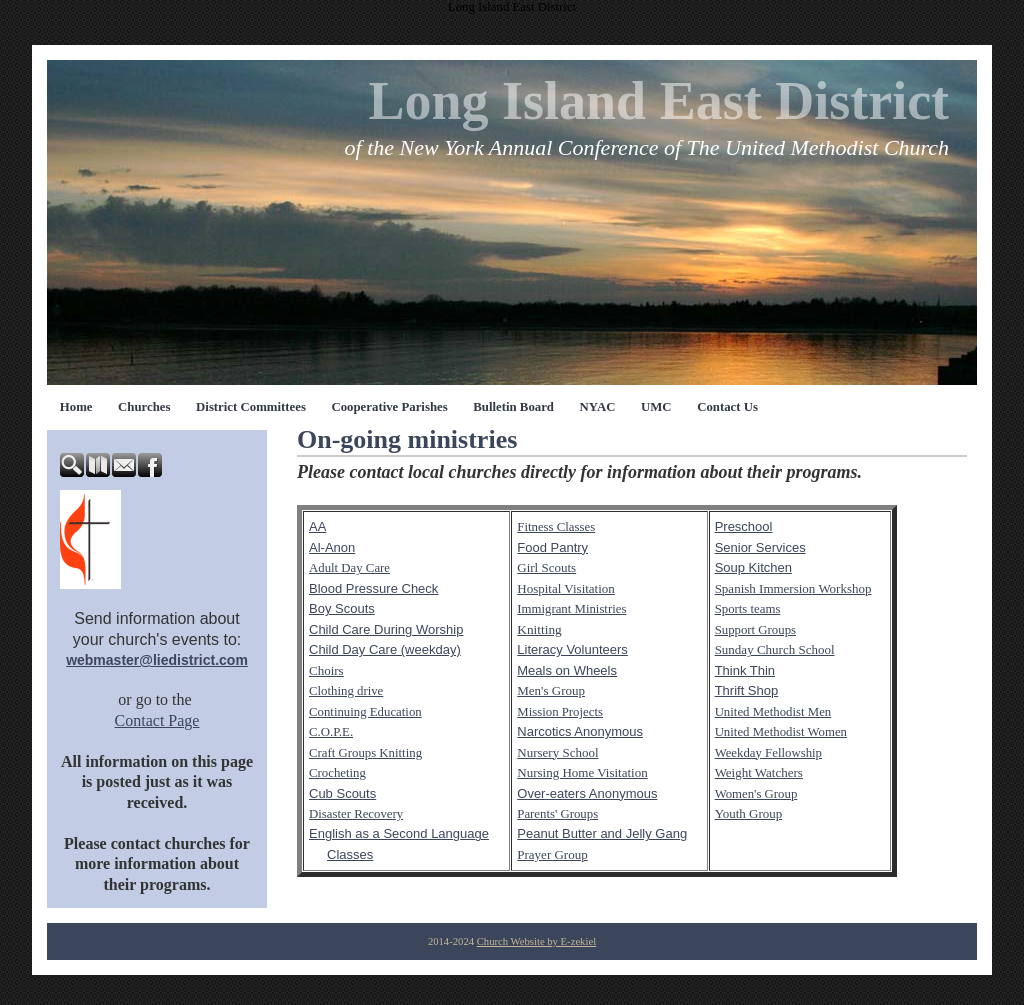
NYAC (598, 407)
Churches (144, 407)
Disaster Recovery (356, 814)
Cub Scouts (342, 793)
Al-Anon (332, 547)
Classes (350, 854)
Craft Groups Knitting (365, 753)
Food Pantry (552, 547)
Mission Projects (560, 712)
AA (317, 526)
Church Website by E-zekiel (536, 941)
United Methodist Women (781, 732)
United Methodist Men (773, 712)
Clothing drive (346, 691)
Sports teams (748, 609)
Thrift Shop (747, 690)
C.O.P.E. (331, 732)
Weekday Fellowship (768, 753)
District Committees (251, 407)
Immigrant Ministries (571, 609)
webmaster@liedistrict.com (157, 660)
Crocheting (337, 773)
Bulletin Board (513, 407)
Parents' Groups (557, 814)
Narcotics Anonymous (580, 731)
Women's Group (756, 794)
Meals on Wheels (567, 670)
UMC (656, 407)
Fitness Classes (556, 527)
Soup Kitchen (753, 567)
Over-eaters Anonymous (587, 793)
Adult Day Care (349, 568)
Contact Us (727, 407)
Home (76, 407)
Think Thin (745, 670)
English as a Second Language (399, 833)
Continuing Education (365, 712)
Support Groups (755, 630)
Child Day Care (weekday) (385, 649)
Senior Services (760, 547)
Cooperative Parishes (389, 407)
